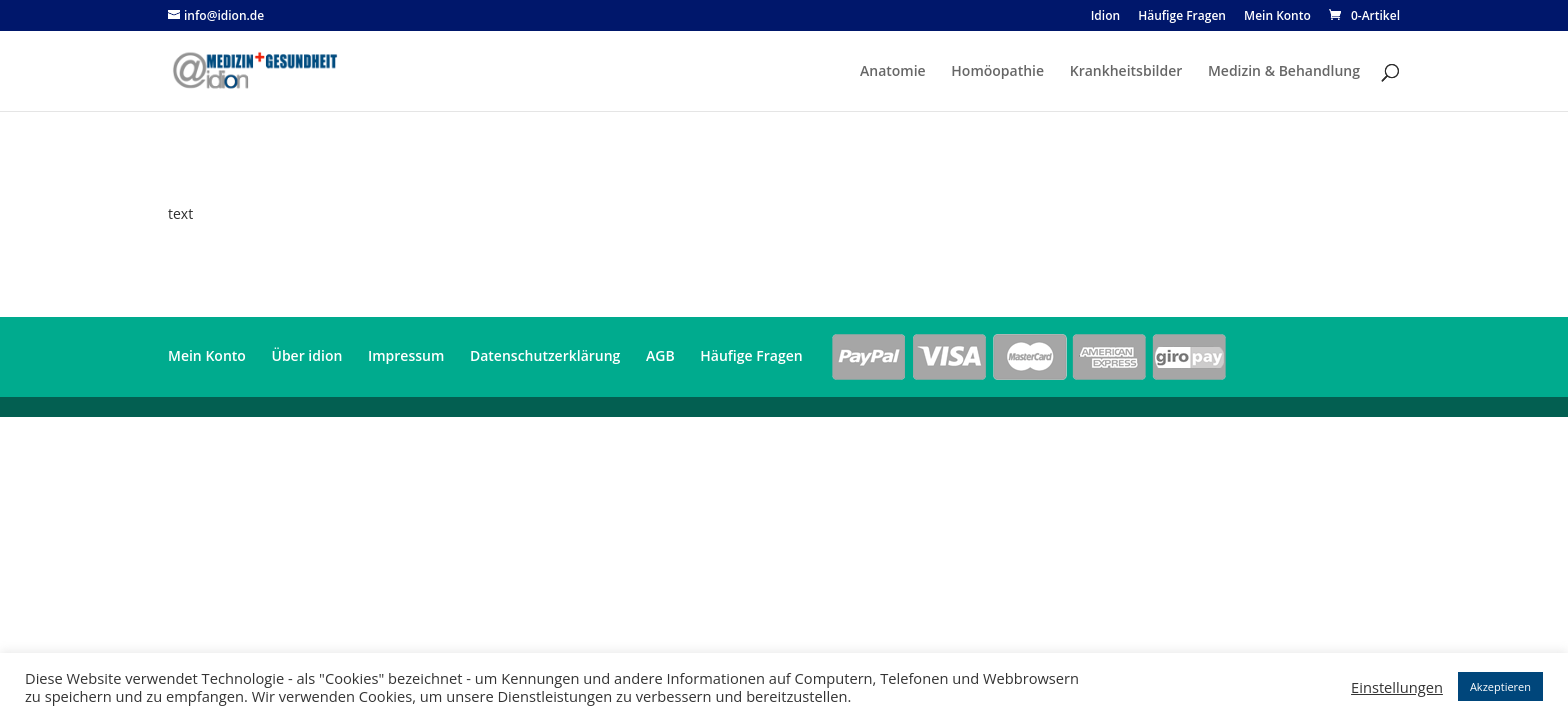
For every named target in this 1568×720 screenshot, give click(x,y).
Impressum (406, 355)
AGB (660, 355)
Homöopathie (997, 72)
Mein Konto (1277, 17)
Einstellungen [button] (1397, 687)
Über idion (307, 355)
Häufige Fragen (1182, 17)
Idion (1105, 17)
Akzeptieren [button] (1500, 686)
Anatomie (893, 72)
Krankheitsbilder (1126, 72)
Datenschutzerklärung (545, 355)
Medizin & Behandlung (1284, 72)
